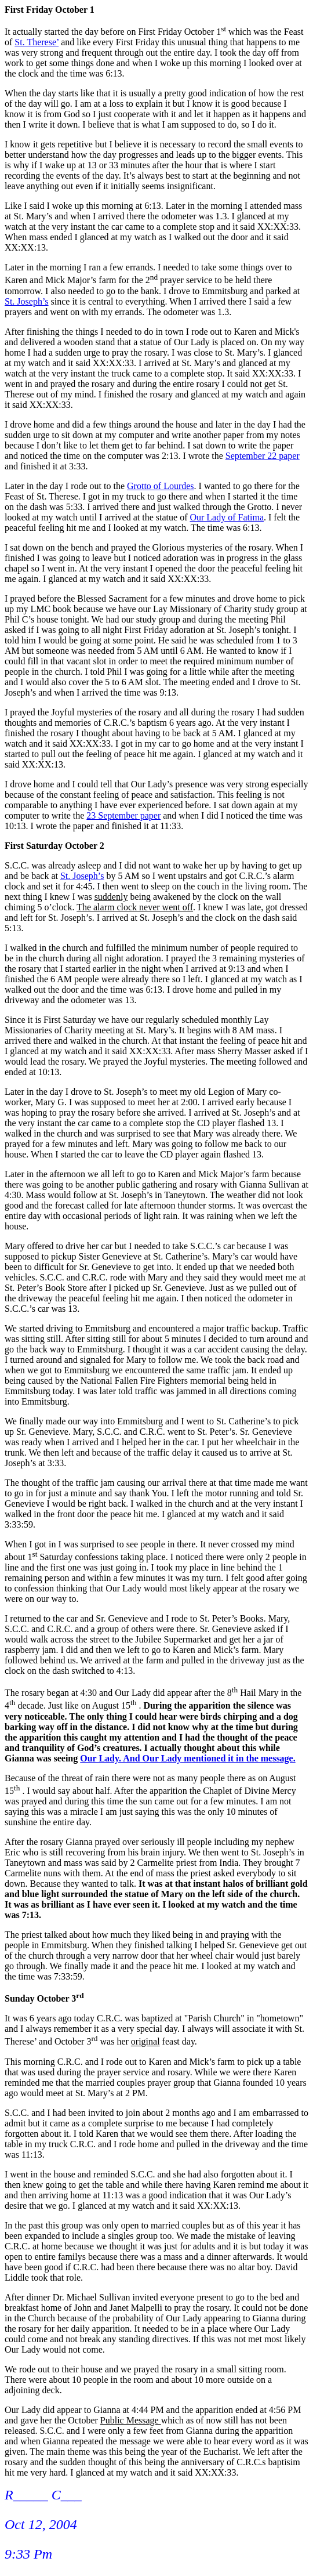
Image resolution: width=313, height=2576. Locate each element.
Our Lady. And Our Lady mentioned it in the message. (187, 1758)
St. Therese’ (36, 42)
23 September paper (123, 815)
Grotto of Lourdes (160, 486)
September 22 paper (262, 456)
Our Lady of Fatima (227, 517)
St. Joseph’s (27, 301)
